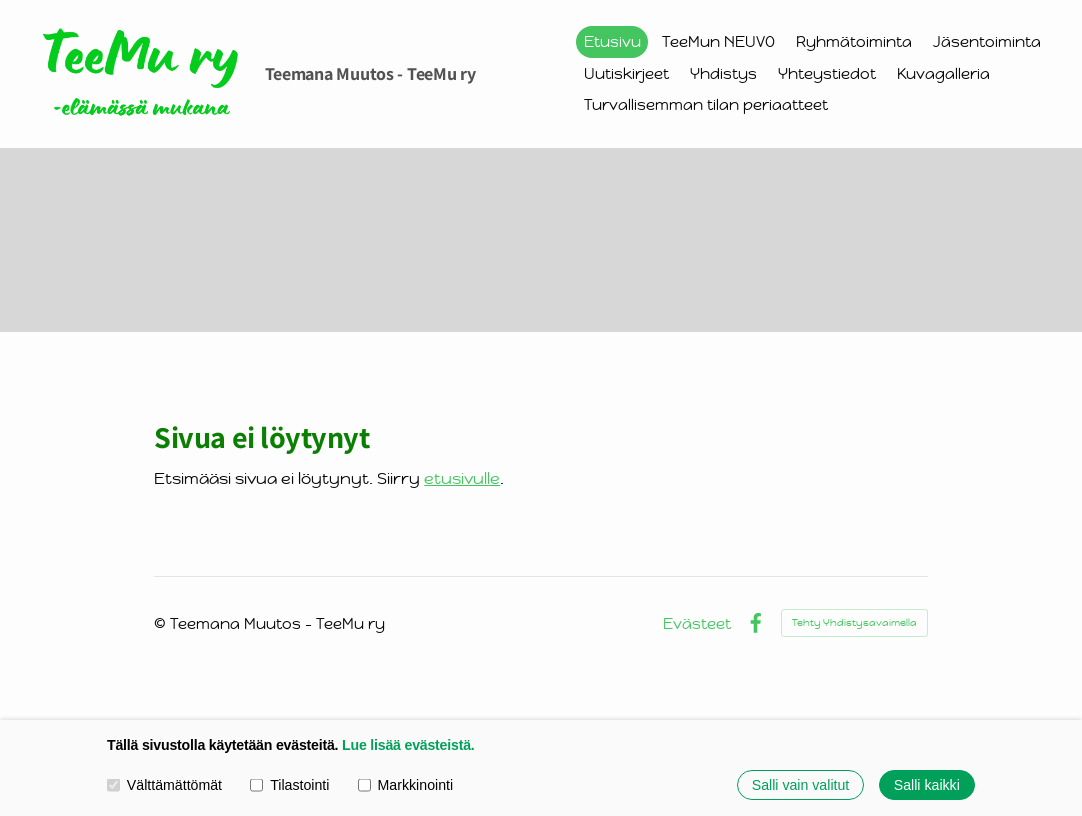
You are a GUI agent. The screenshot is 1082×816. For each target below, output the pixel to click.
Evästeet (697, 623)
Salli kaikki (927, 785)
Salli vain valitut (801, 785)
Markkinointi (405, 785)
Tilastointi (289, 785)
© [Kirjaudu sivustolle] (162, 623)
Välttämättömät (164, 785)
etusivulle (462, 478)
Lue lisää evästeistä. (408, 745)
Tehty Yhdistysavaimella (854, 622)
